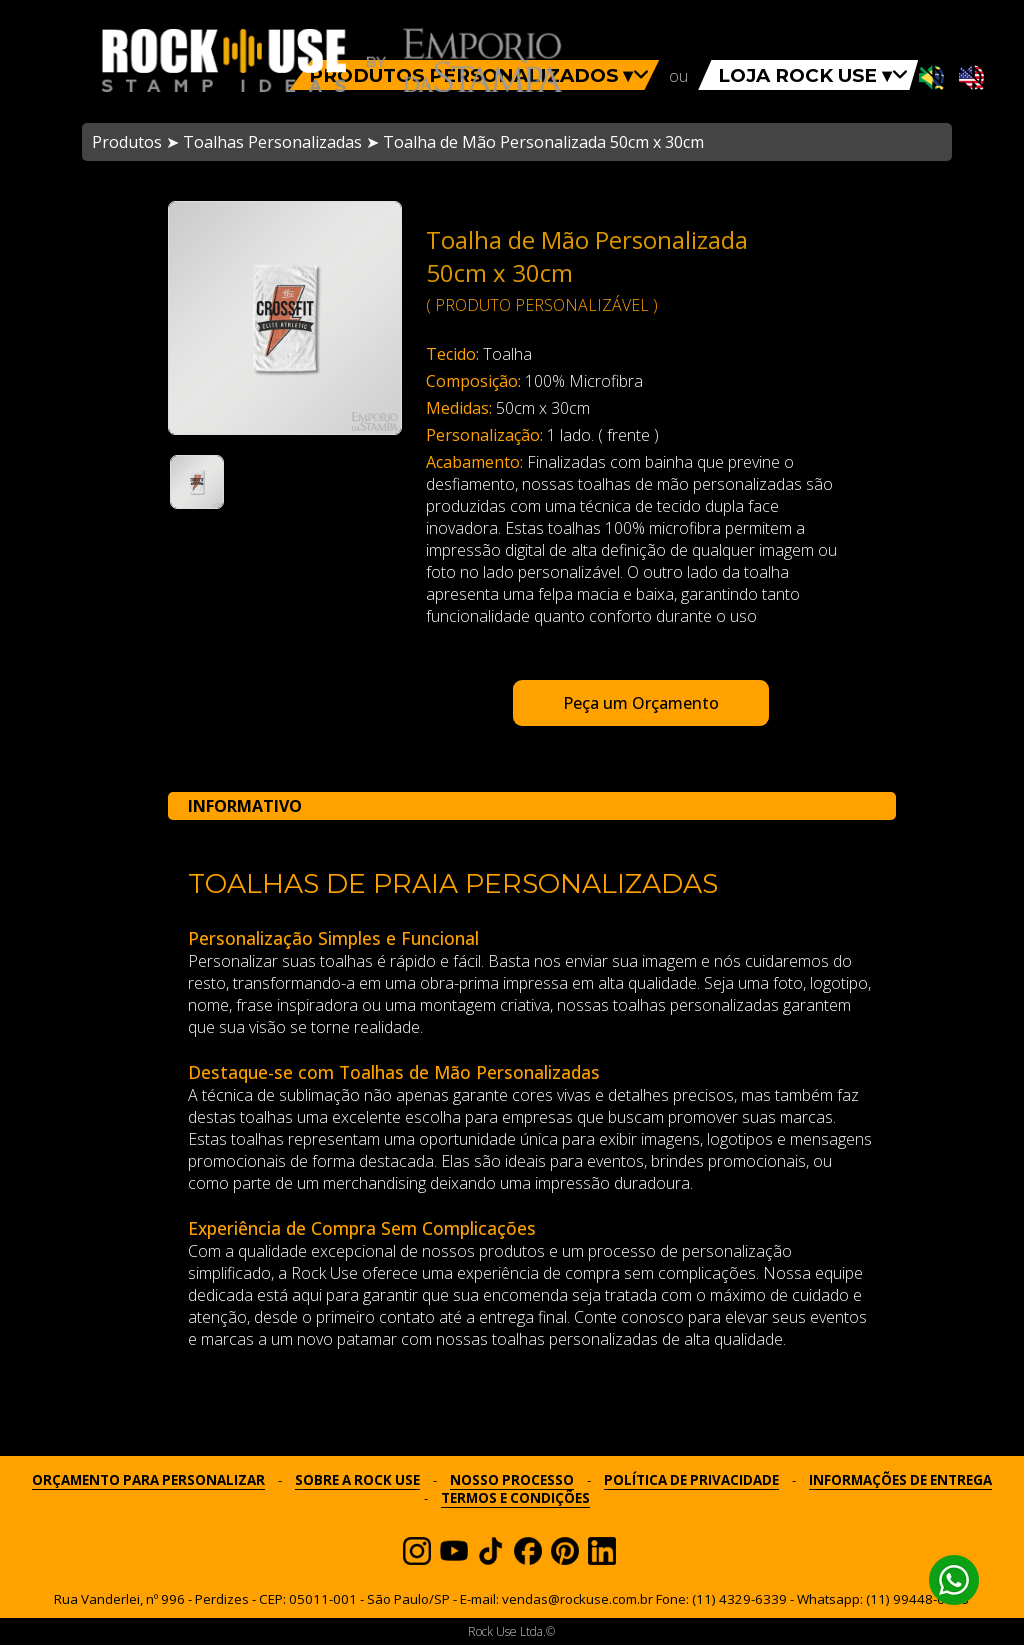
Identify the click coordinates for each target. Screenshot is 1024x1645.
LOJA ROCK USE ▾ (813, 75)
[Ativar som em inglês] (971, 79)
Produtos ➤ (135, 142)
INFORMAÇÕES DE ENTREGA (900, 1480)
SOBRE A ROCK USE (357, 1480)
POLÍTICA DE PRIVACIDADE (691, 1480)
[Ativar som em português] (931, 79)
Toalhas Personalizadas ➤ (281, 142)
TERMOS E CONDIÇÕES (515, 1498)
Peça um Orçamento (641, 703)
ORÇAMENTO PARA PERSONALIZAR (148, 1480)
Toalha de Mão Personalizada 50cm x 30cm (543, 142)
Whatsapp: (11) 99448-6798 (883, 1599)
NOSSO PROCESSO (512, 1480)
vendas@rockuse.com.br (577, 1599)
